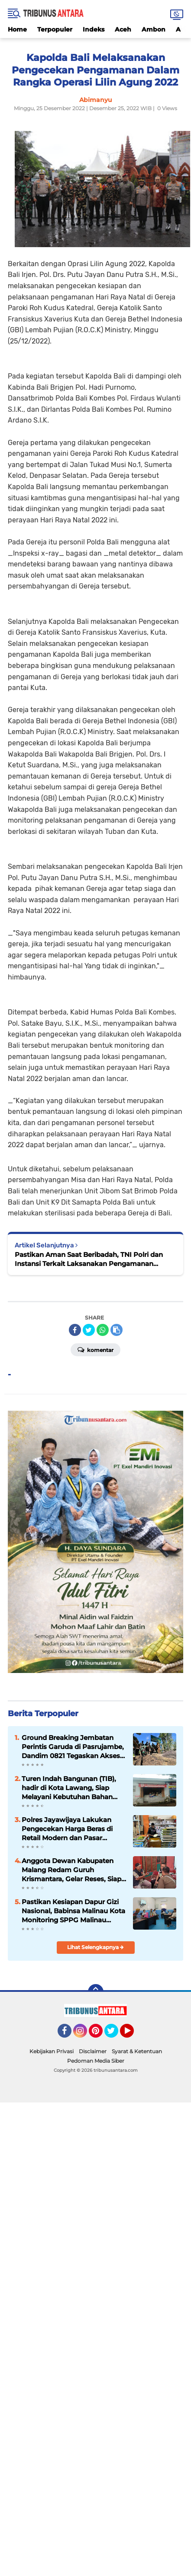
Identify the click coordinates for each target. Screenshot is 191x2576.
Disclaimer (93, 2051)
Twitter (115, 2034)
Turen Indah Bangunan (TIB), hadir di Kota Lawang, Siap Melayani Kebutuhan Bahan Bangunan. (69, 1788)
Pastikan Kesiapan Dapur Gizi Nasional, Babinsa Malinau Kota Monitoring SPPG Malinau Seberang (73, 1911)
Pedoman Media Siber (95, 2061)
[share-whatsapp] (103, 1330)
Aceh (123, 29)
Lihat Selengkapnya (95, 1947)
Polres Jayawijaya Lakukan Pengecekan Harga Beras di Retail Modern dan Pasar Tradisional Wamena (67, 1829)
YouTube (133, 2034)
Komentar (95, 1349)
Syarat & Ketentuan (137, 2051)
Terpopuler (54, 29)
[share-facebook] (75, 1330)
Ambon (153, 29)
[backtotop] (96, 1992)
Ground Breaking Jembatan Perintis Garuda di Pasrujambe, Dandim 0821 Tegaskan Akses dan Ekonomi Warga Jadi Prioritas (73, 1746)
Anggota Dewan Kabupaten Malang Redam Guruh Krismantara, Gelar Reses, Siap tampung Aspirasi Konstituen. (71, 1870)
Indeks (93, 29)
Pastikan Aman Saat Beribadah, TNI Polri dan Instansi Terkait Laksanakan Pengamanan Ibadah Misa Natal (89, 1259)
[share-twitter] (89, 1330)
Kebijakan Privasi (51, 2051)
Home (17, 29)
